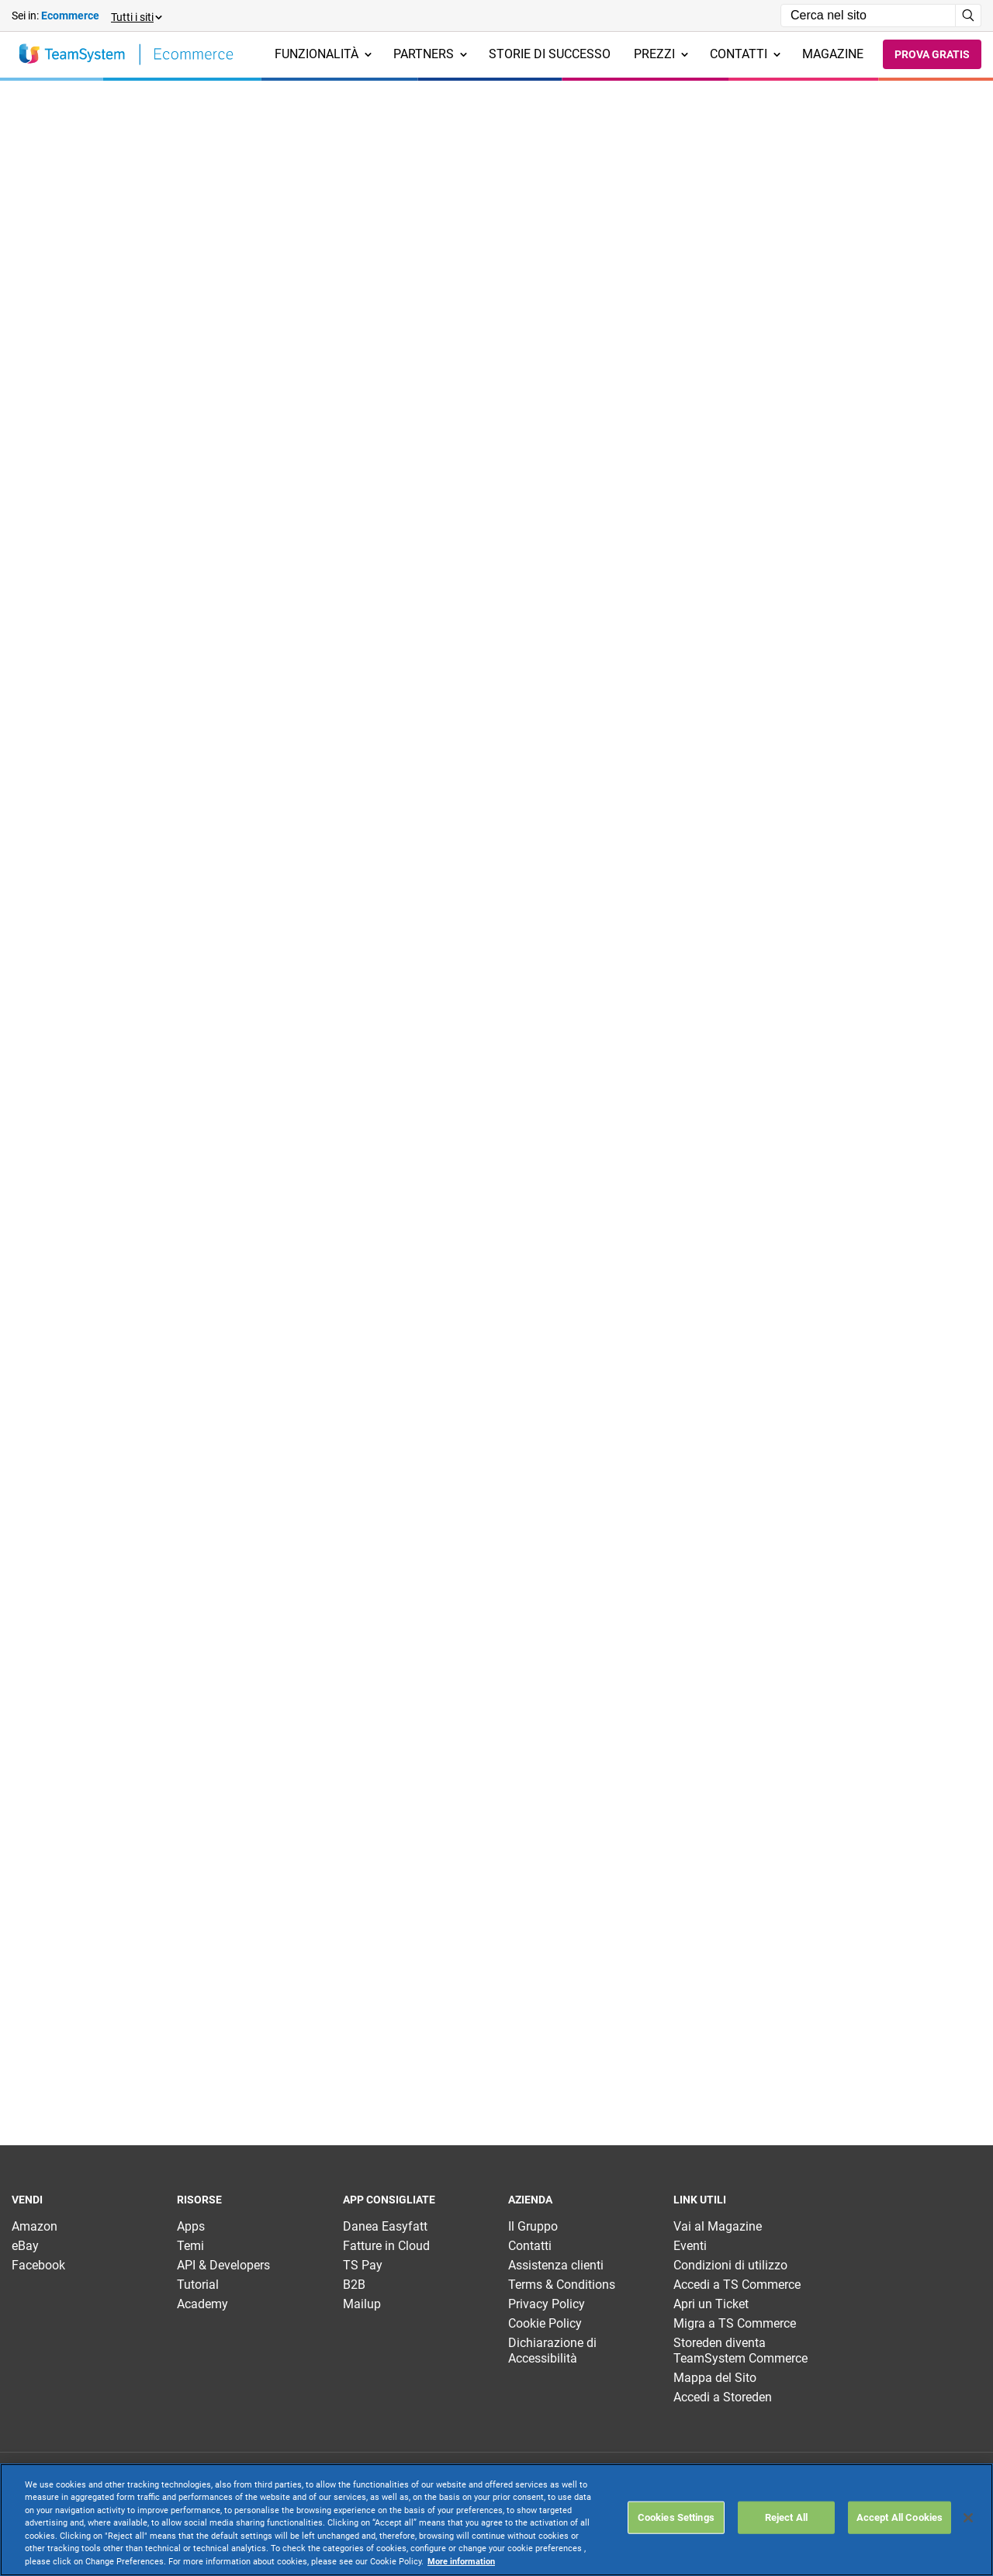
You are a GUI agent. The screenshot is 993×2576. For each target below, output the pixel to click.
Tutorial (198, 2284)
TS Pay (362, 2265)
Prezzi (661, 54)
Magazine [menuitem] (832, 54)
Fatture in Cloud (386, 2245)
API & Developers (223, 2265)
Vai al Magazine (717, 2226)
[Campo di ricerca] (868, 15)
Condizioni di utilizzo (730, 2265)
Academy (202, 2304)
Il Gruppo (533, 2226)
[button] (136, 15)
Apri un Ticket (711, 2304)
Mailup (362, 2304)
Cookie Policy (545, 2323)
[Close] (968, 2518)
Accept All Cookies (899, 2517)
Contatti (745, 54)
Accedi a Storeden (722, 2397)
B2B (354, 2284)
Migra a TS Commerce (734, 2323)
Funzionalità (323, 54)
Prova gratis (932, 54)
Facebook (38, 2265)
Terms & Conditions (561, 2284)
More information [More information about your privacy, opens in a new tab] (461, 2562)
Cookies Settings (676, 2517)
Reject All (786, 2517)
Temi (190, 2245)
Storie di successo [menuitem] (550, 54)
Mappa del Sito (714, 2377)
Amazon (34, 2226)
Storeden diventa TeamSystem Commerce (740, 2350)
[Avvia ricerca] (968, 15)
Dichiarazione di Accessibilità (552, 2350)
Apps (191, 2226)
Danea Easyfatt (385, 2226)
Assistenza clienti (556, 2265)
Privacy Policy (546, 2304)
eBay (25, 2245)
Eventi (690, 2245)
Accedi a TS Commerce (737, 2284)
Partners (430, 54)
